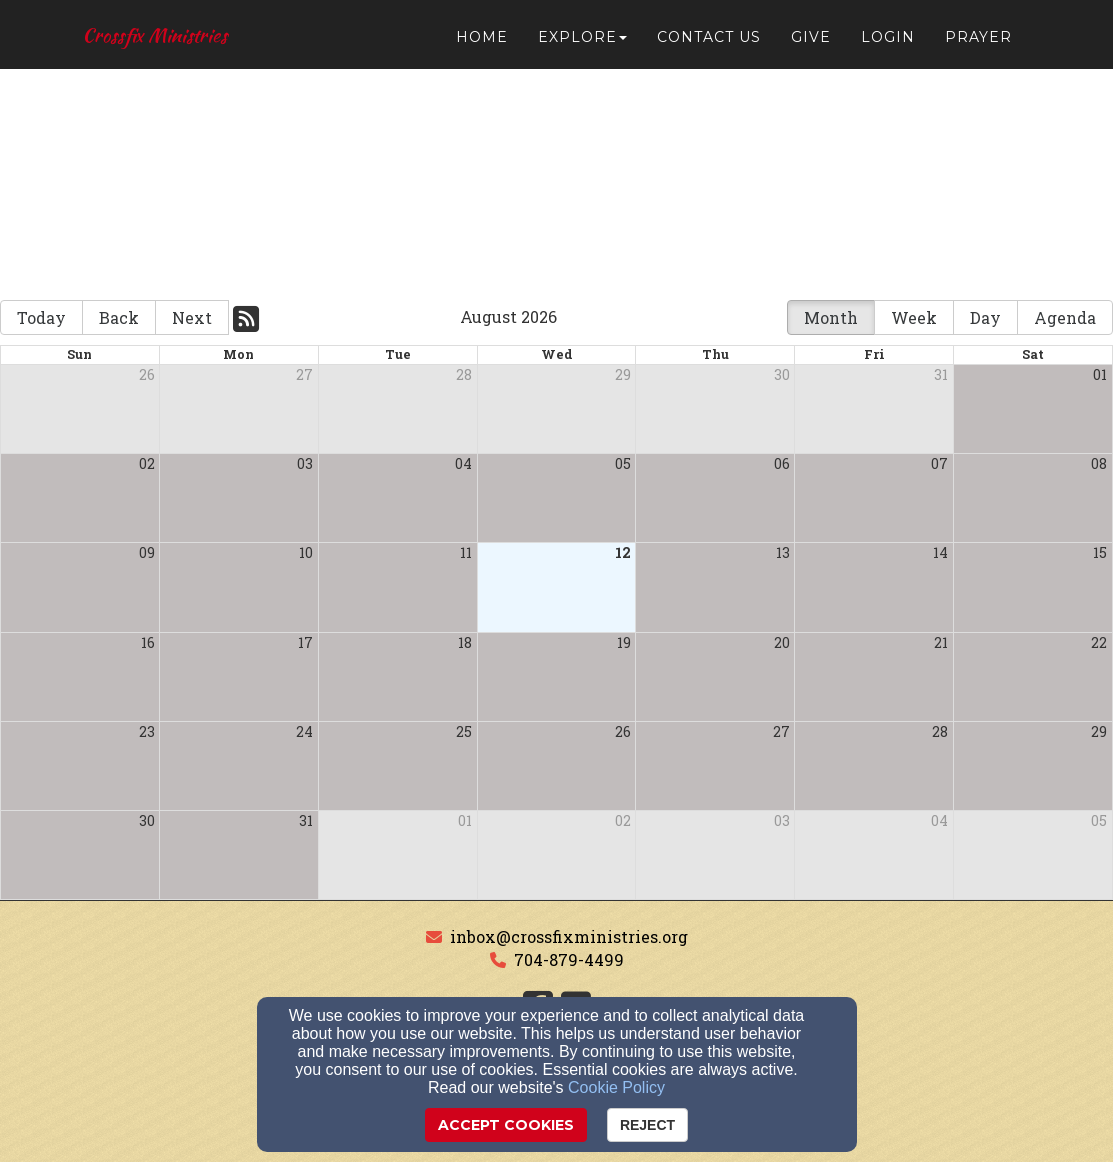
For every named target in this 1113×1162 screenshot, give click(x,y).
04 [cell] (463, 463)
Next (192, 317)
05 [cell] (623, 463)
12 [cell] (623, 552)
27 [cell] (304, 374)
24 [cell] (304, 731)
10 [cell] (306, 552)
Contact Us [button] (709, 42)
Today (41, 317)
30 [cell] (782, 374)
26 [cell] (147, 374)
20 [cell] (782, 642)
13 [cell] (783, 552)
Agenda (1065, 317)
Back (119, 317)
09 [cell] (147, 552)
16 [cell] (148, 642)
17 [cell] (305, 642)
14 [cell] (940, 552)
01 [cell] (1100, 374)
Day (985, 317)
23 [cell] (147, 731)
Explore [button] (582, 42)
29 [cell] (623, 374)
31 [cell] (941, 374)
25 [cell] (464, 731)
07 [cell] (939, 463)
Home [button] (482, 42)
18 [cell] (465, 642)
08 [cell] (1099, 463)
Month (831, 317)
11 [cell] (466, 552)
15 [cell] (1100, 552)
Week (914, 317)
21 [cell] (941, 642)
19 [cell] (624, 642)
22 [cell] (1099, 642)
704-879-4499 (569, 959)
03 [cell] (305, 463)
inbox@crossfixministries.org (569, 936)
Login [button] (888, 42)
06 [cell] (782, 463)
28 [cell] (464, 374)
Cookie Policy (616, 1087)
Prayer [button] (978, 42)
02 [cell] (147, 463)
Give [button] (811, 42)
